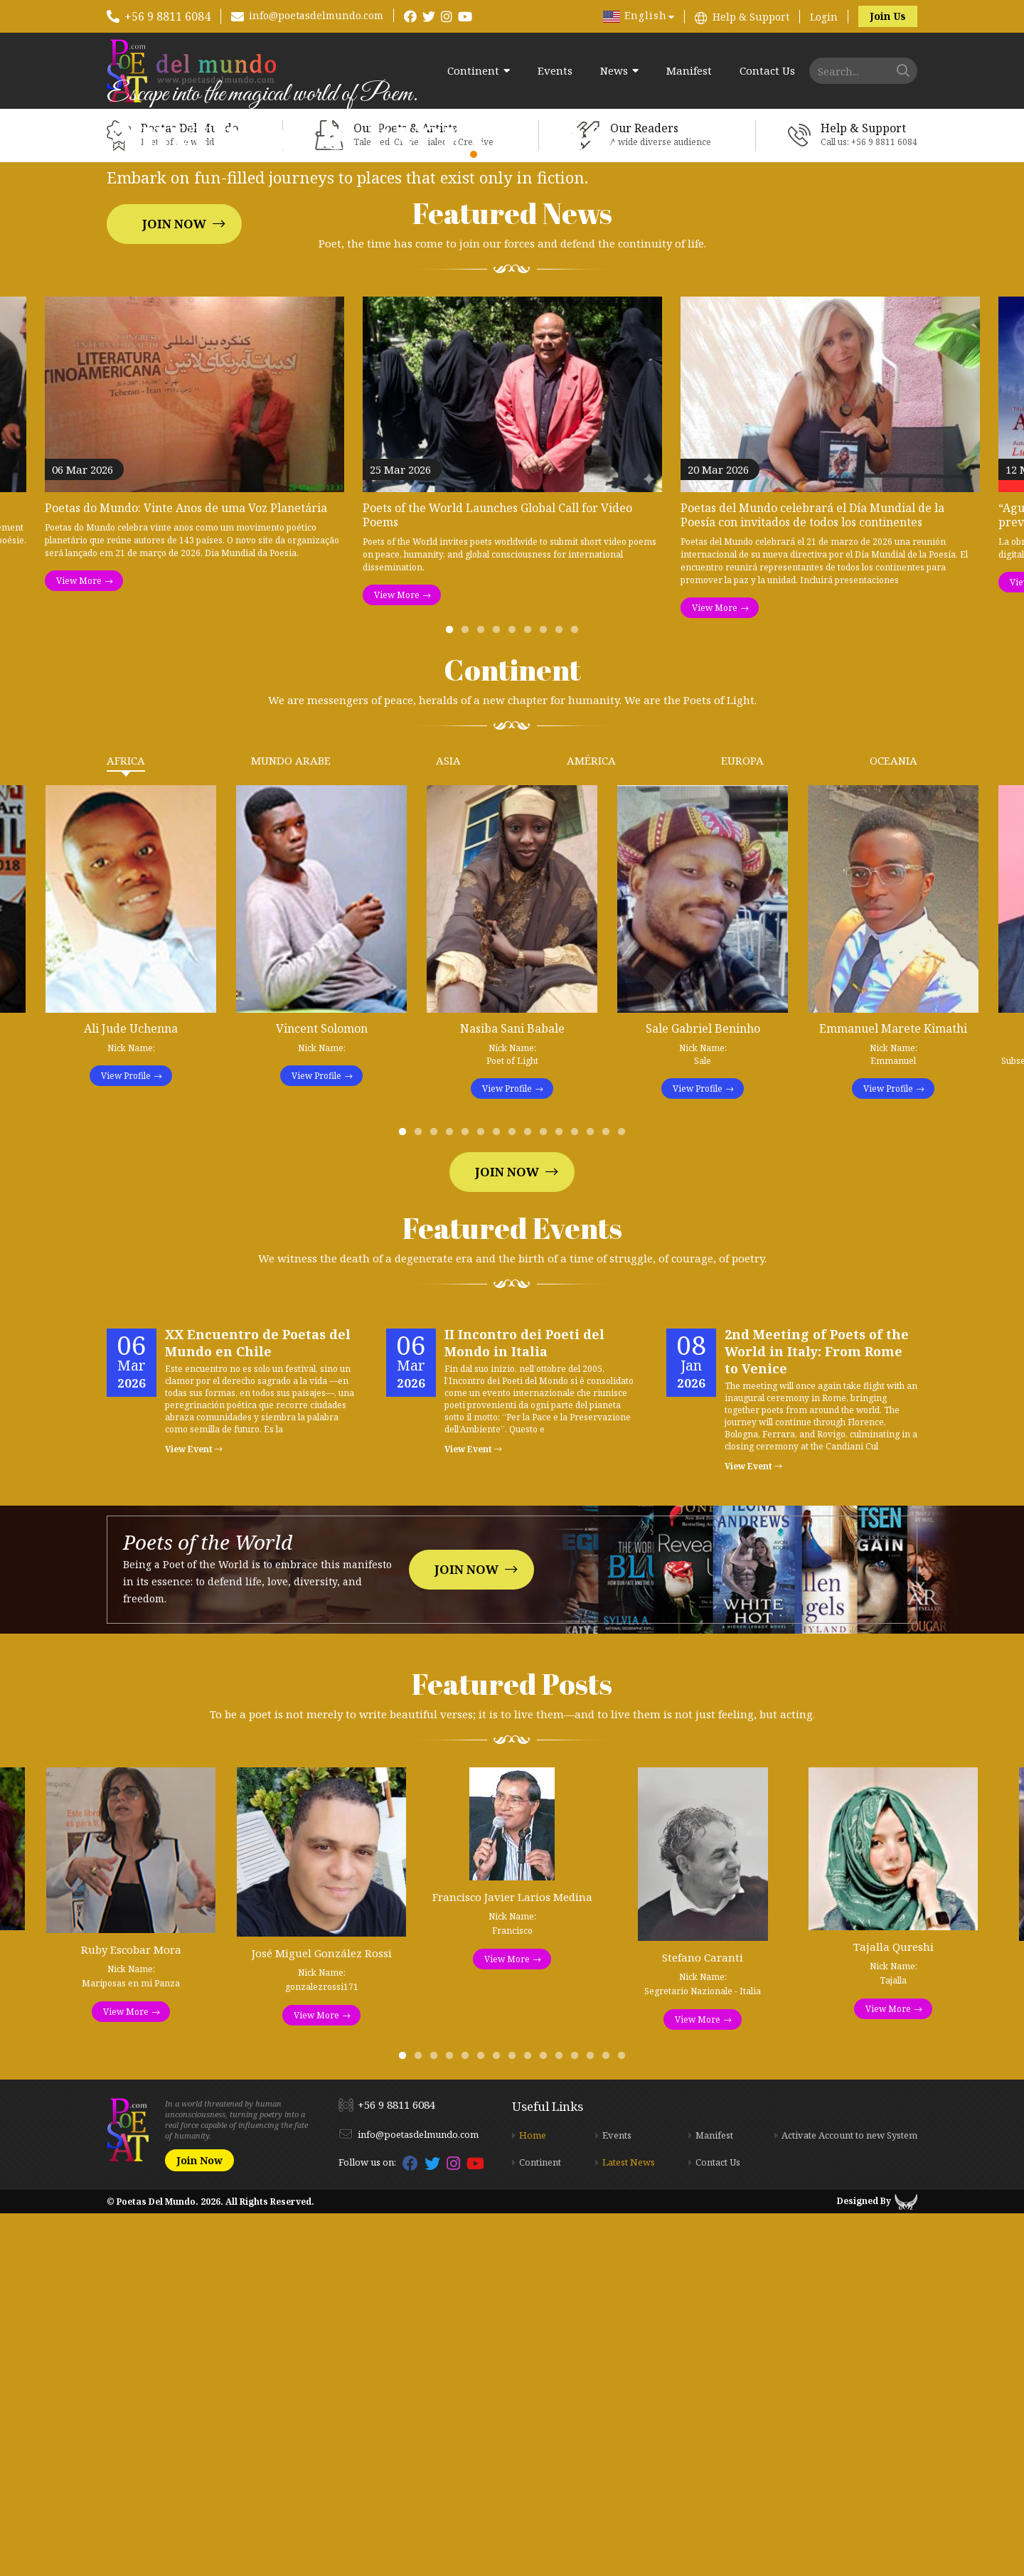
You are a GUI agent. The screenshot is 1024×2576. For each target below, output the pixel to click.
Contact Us (767, 70)
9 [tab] (577, 996)
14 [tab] (609, 1498)
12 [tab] (577, 1498)
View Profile (126, 1438)
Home (532, 2497)
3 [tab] (483, 996)
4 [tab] (499, 996)
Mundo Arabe (291, 1123)
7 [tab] (546, 996)
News (614, 70)
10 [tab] (546, 1498)
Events (555, 70)
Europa (742, 1123)
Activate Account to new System (849, 2497)
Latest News (628, 2524)
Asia (448, 1123)
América (591, 1123)
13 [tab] (593, 1498)
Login (824, 16)
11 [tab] (562, 1498)
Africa (126, 1123)
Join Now (174, 405)
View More (79, 943)
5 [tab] (515, 996)
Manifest (689, 70)
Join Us (888, 16)
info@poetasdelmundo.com (316, 15)
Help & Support (751, 16)
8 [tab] (562, 996)
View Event (194, 1812)
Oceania (893, 1123)
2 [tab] (468, 996)
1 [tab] (452, 996)
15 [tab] (624, 1498)
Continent (473, 70)
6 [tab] (530, 996)
